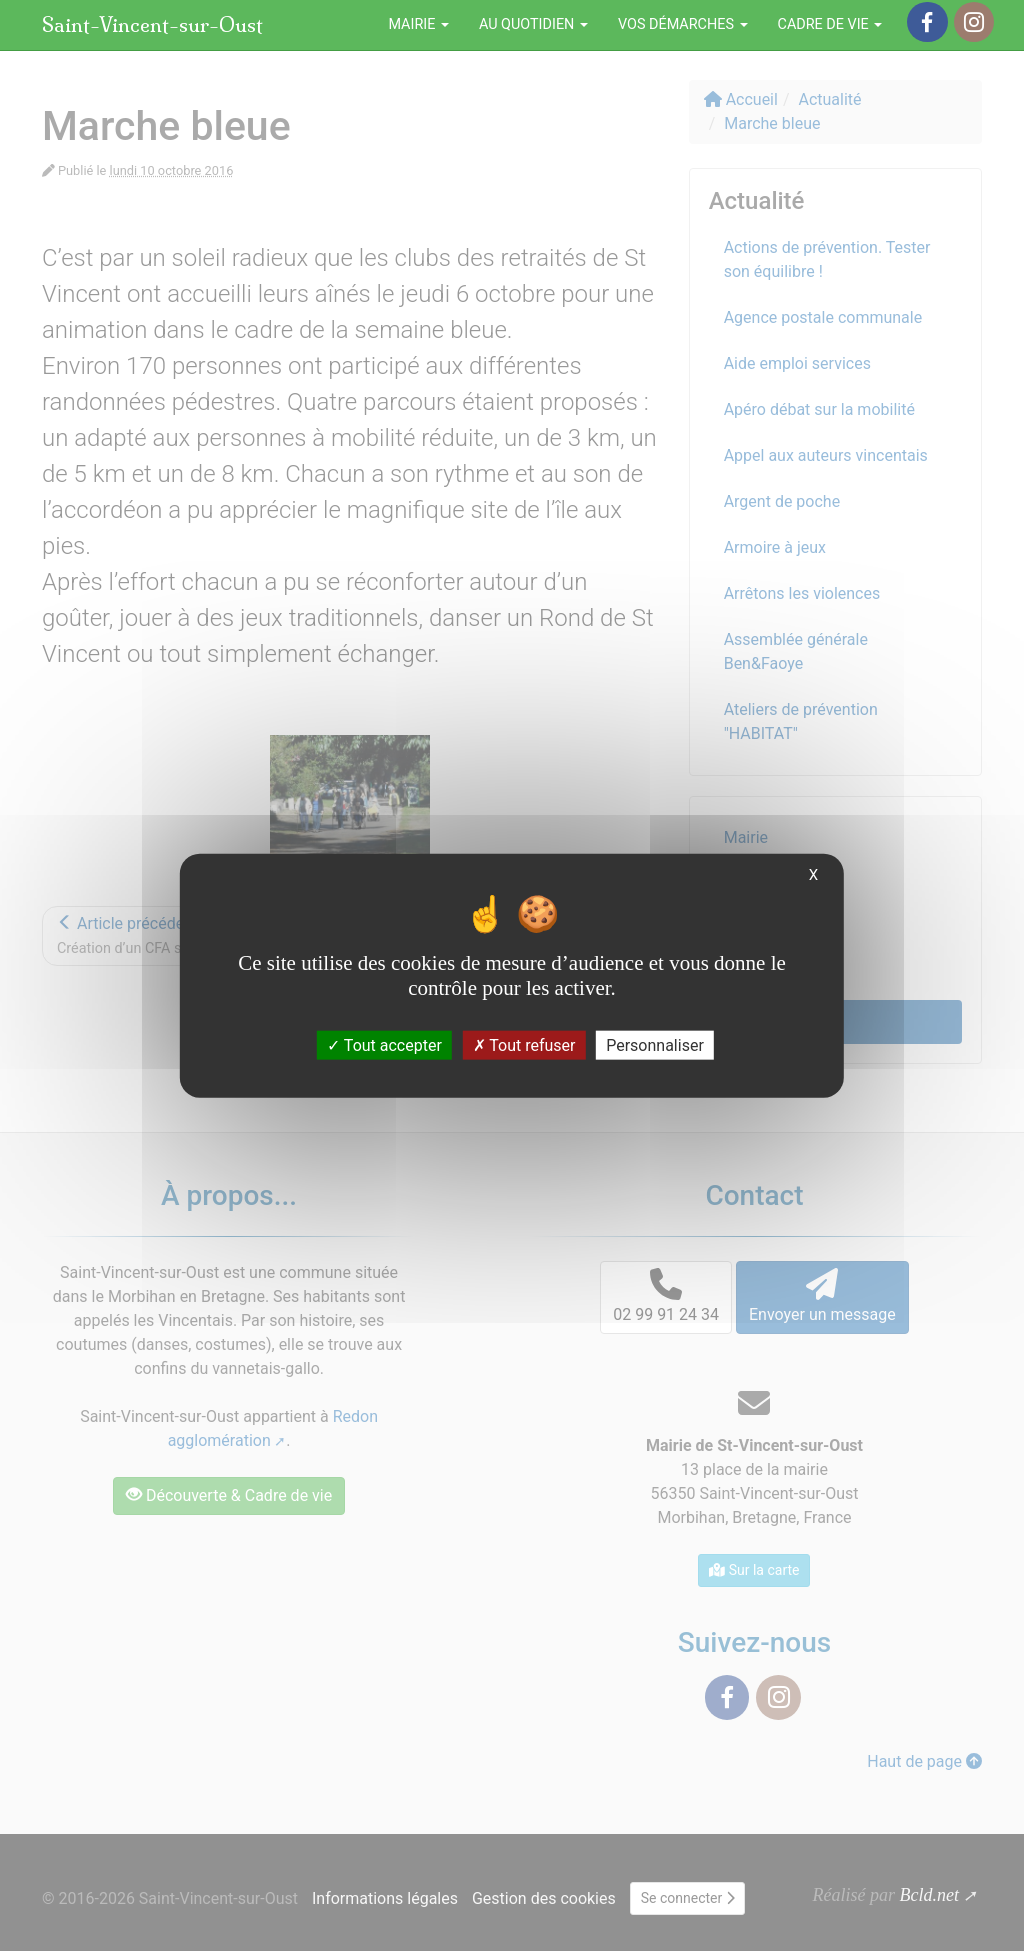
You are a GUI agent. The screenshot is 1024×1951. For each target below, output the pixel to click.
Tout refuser (524, 1045)
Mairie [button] (418, 24)
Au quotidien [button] (533, 24)
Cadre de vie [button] (830, 24)
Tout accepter (384, 1045)
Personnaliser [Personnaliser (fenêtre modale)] (655, 1045)
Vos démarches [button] (683, 24)
